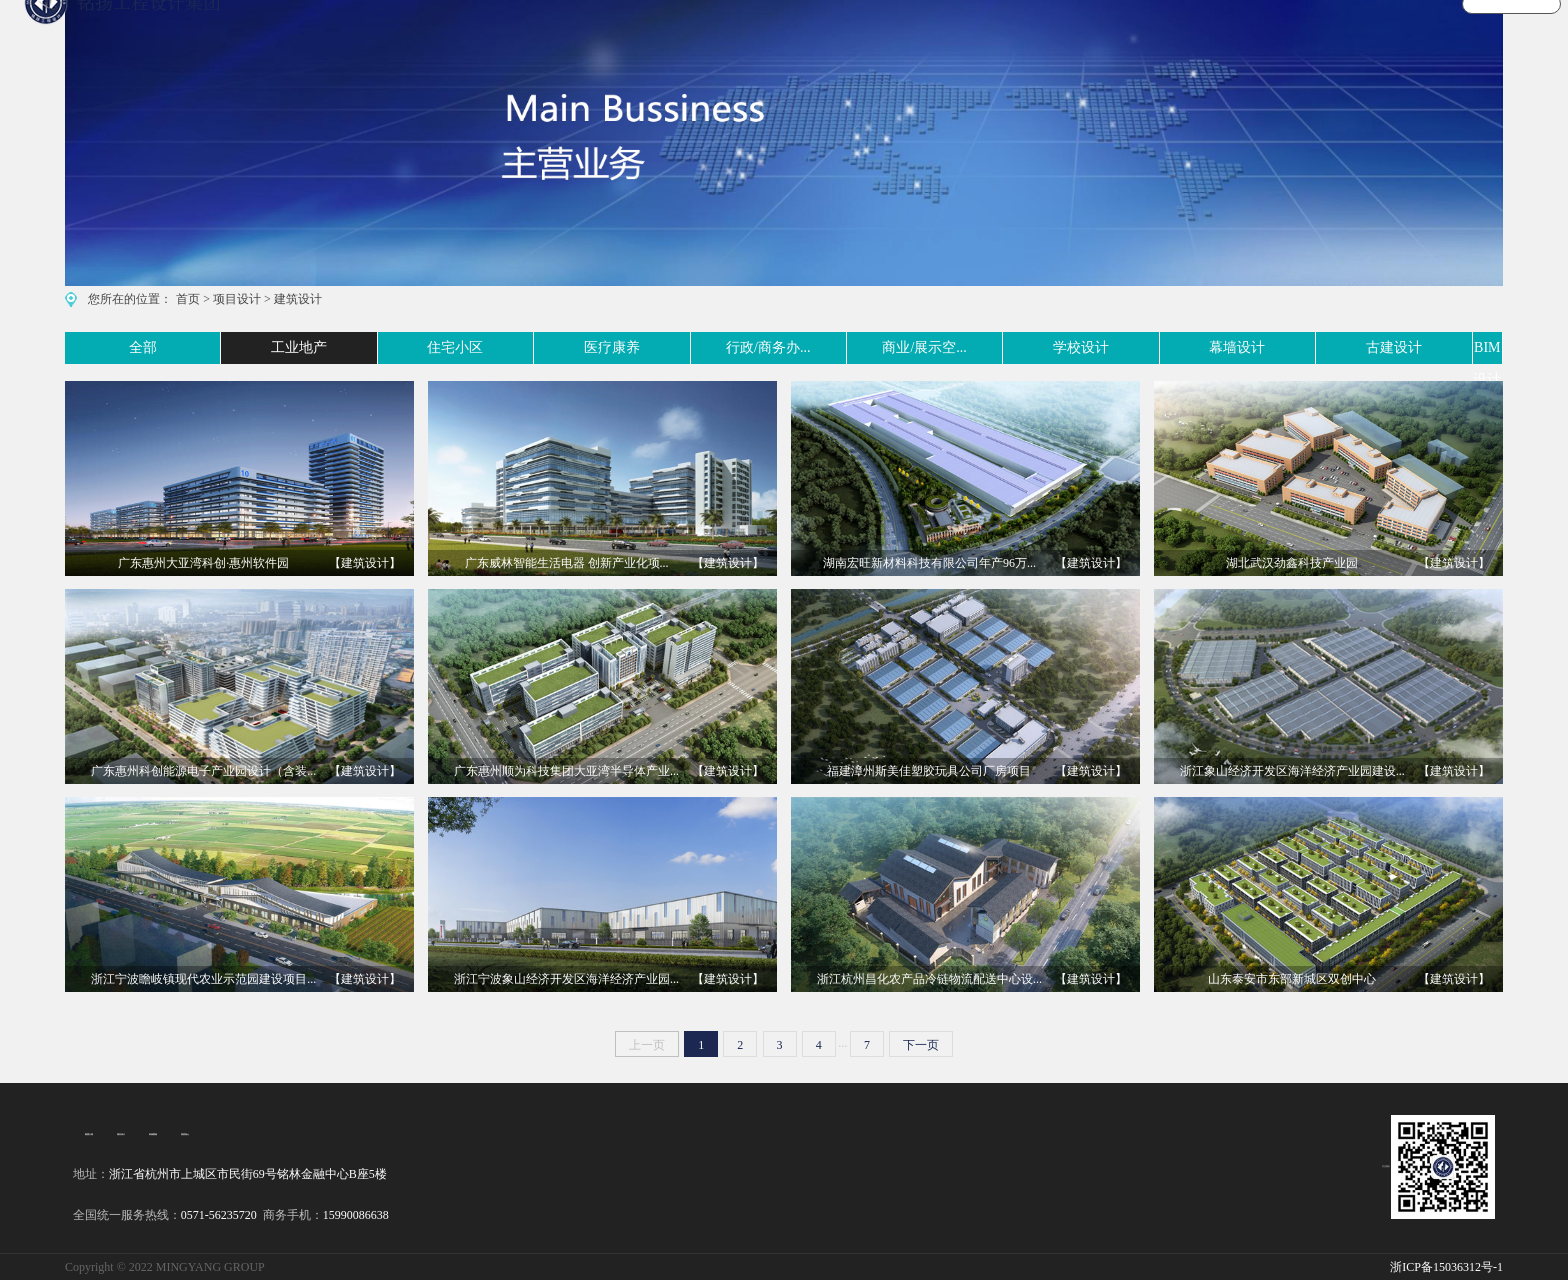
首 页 (819, 33)
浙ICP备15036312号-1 (1446, 1267)
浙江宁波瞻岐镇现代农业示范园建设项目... (203, 979)
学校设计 (1025, 347)
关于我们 (1359, 33)
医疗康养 (517, 347)
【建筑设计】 (365, 563)
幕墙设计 (1175, 347)
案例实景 (995, 33)
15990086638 (356, 1215)
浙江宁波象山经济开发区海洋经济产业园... (566, 979)
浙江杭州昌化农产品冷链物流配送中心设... (929, 979)
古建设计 (1326, 347)
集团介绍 (89, 1134)
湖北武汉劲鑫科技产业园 (1292, 563)
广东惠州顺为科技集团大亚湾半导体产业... (566, 771)
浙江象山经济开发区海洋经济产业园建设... (1292, 771)
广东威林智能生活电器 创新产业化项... (567, 563)
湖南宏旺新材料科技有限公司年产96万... (929, 563)
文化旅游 (1086, 33)
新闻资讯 (1268, 33)
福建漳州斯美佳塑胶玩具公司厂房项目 (929, 771)
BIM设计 (1475, 347)
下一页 (921, 1045)
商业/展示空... (860, 347)
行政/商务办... (681, 347)
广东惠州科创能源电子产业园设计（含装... (203, 771)
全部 (79, 347)
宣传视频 (1177, 33)
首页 (188, 299)
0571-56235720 (219, 1215)
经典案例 (153, 1134)
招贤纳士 (185, 1134)
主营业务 (904, 33)
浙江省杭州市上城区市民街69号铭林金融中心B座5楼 (248, 1174)
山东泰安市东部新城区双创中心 (1292, 979)
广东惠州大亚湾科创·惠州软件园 (203, 563)
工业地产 (216, 347)
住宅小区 (366, 347)
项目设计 (237, 299)
